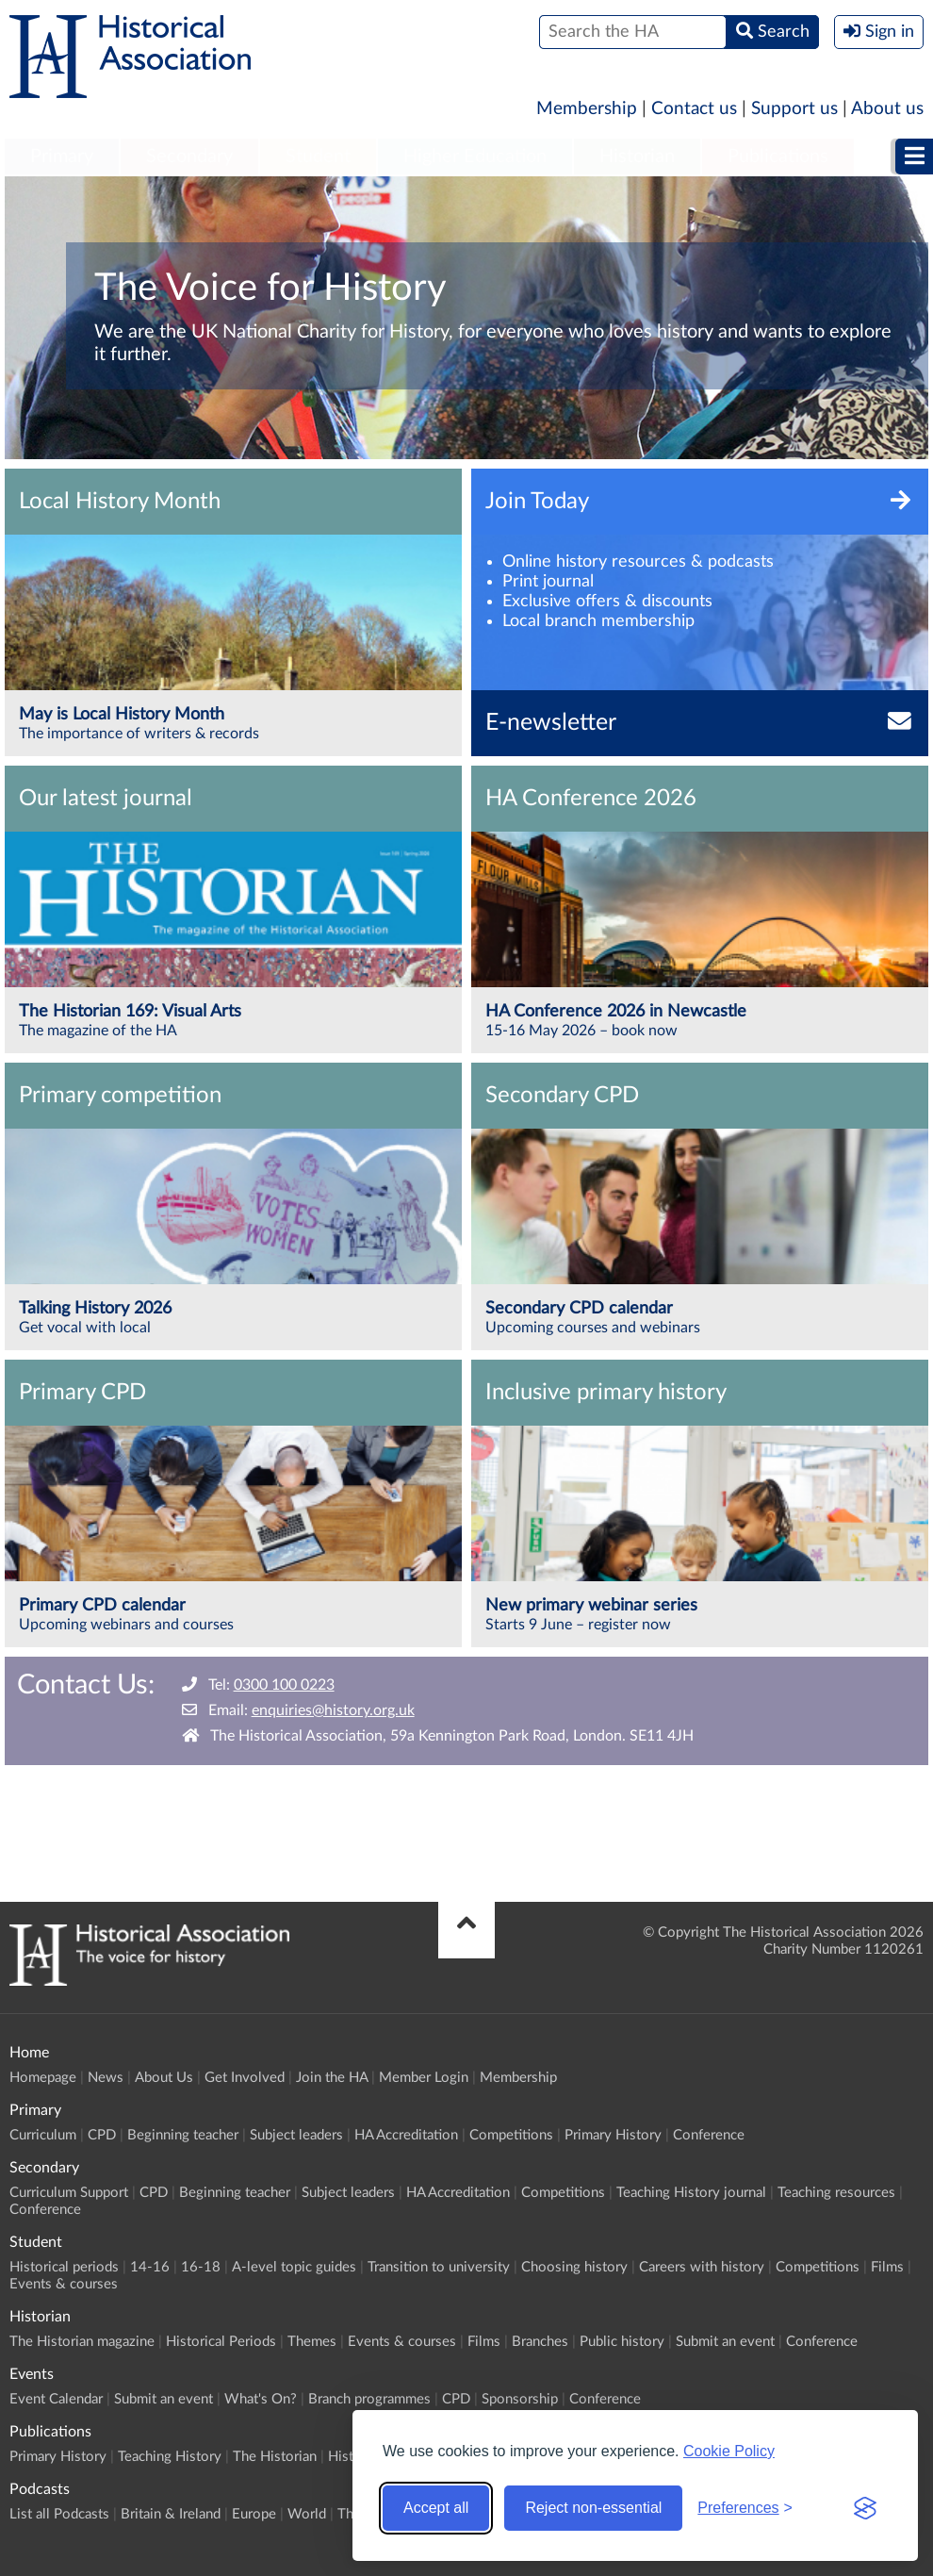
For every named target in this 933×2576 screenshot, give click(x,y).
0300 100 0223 (284, 1685)
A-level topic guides (294, 2267)
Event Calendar (56, 2399)
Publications (778, 156)
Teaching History (169, 2457)
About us (887, 109)
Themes (311, 2342)
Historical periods (64, 2267)
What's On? (260, 2399)
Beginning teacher (182, 2135)
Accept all (435, 2508)
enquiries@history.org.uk (333, 1710)
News (105, 2078)
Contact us (694, 109)
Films (887, 2267)
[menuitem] (62, 157)
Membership (586, 109)
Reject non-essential (593, 2508)
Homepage (42, 2078)
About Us (164, 2078)
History (351, 2457)
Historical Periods (221, 2342)
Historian (637, 156)
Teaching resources (836, 2193)
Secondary (189, 156)
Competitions (511, 2135)
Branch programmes (369, 2399)
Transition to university (439, 2267)
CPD (102, 2135)
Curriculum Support (68, 2193)
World (306, 2514)
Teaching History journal (691, 2193)
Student (318, 156)
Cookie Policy (729, 2451)
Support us (794, 109)
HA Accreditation (406, 2135)
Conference (709, 2135)
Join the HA (332, 2078)
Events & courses (63, 2284)
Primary (61, 156)
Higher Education (475, 156)
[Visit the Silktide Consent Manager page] (865, 2508)
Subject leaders (296, 2135)
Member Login (423, 2078)
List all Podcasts (59, 2514)
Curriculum (42, 2135)
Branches (540, 2342)
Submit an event (725, 2342)
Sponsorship (520, 2399)
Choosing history (574, 2267)
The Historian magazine (82, 2342)
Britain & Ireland (171, 2514)
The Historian (275, 2457)
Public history (622, 2342)
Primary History (613, 2135)
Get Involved (245, 2078)
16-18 (201, 2267)
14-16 (150, 2267)
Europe (254, 2514)
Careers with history (701, 2267)
